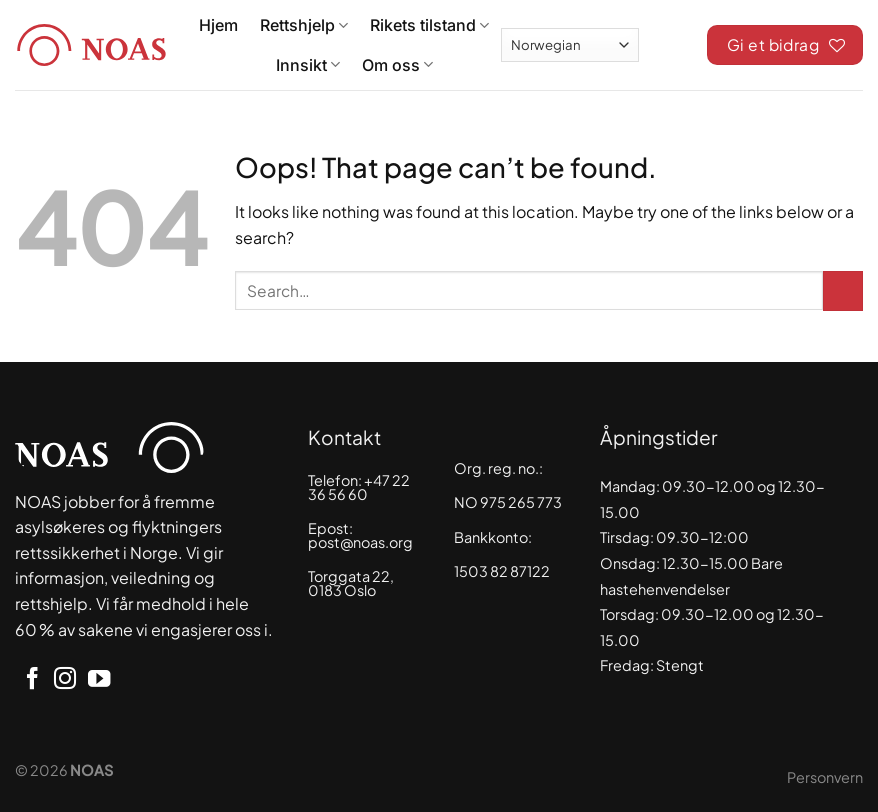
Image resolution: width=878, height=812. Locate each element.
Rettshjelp (304, 25)
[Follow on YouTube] (99, 680)
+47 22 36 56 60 (359, 487)
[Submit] (843, 291)
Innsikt (308, 65)
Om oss (397, 65)
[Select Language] (570, 44)
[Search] (673, 42)
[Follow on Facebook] (32, 680)
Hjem (218, 25)
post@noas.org (360, 542)
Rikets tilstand (429, 25)
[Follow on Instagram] (65, 680)
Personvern (825, 777)
